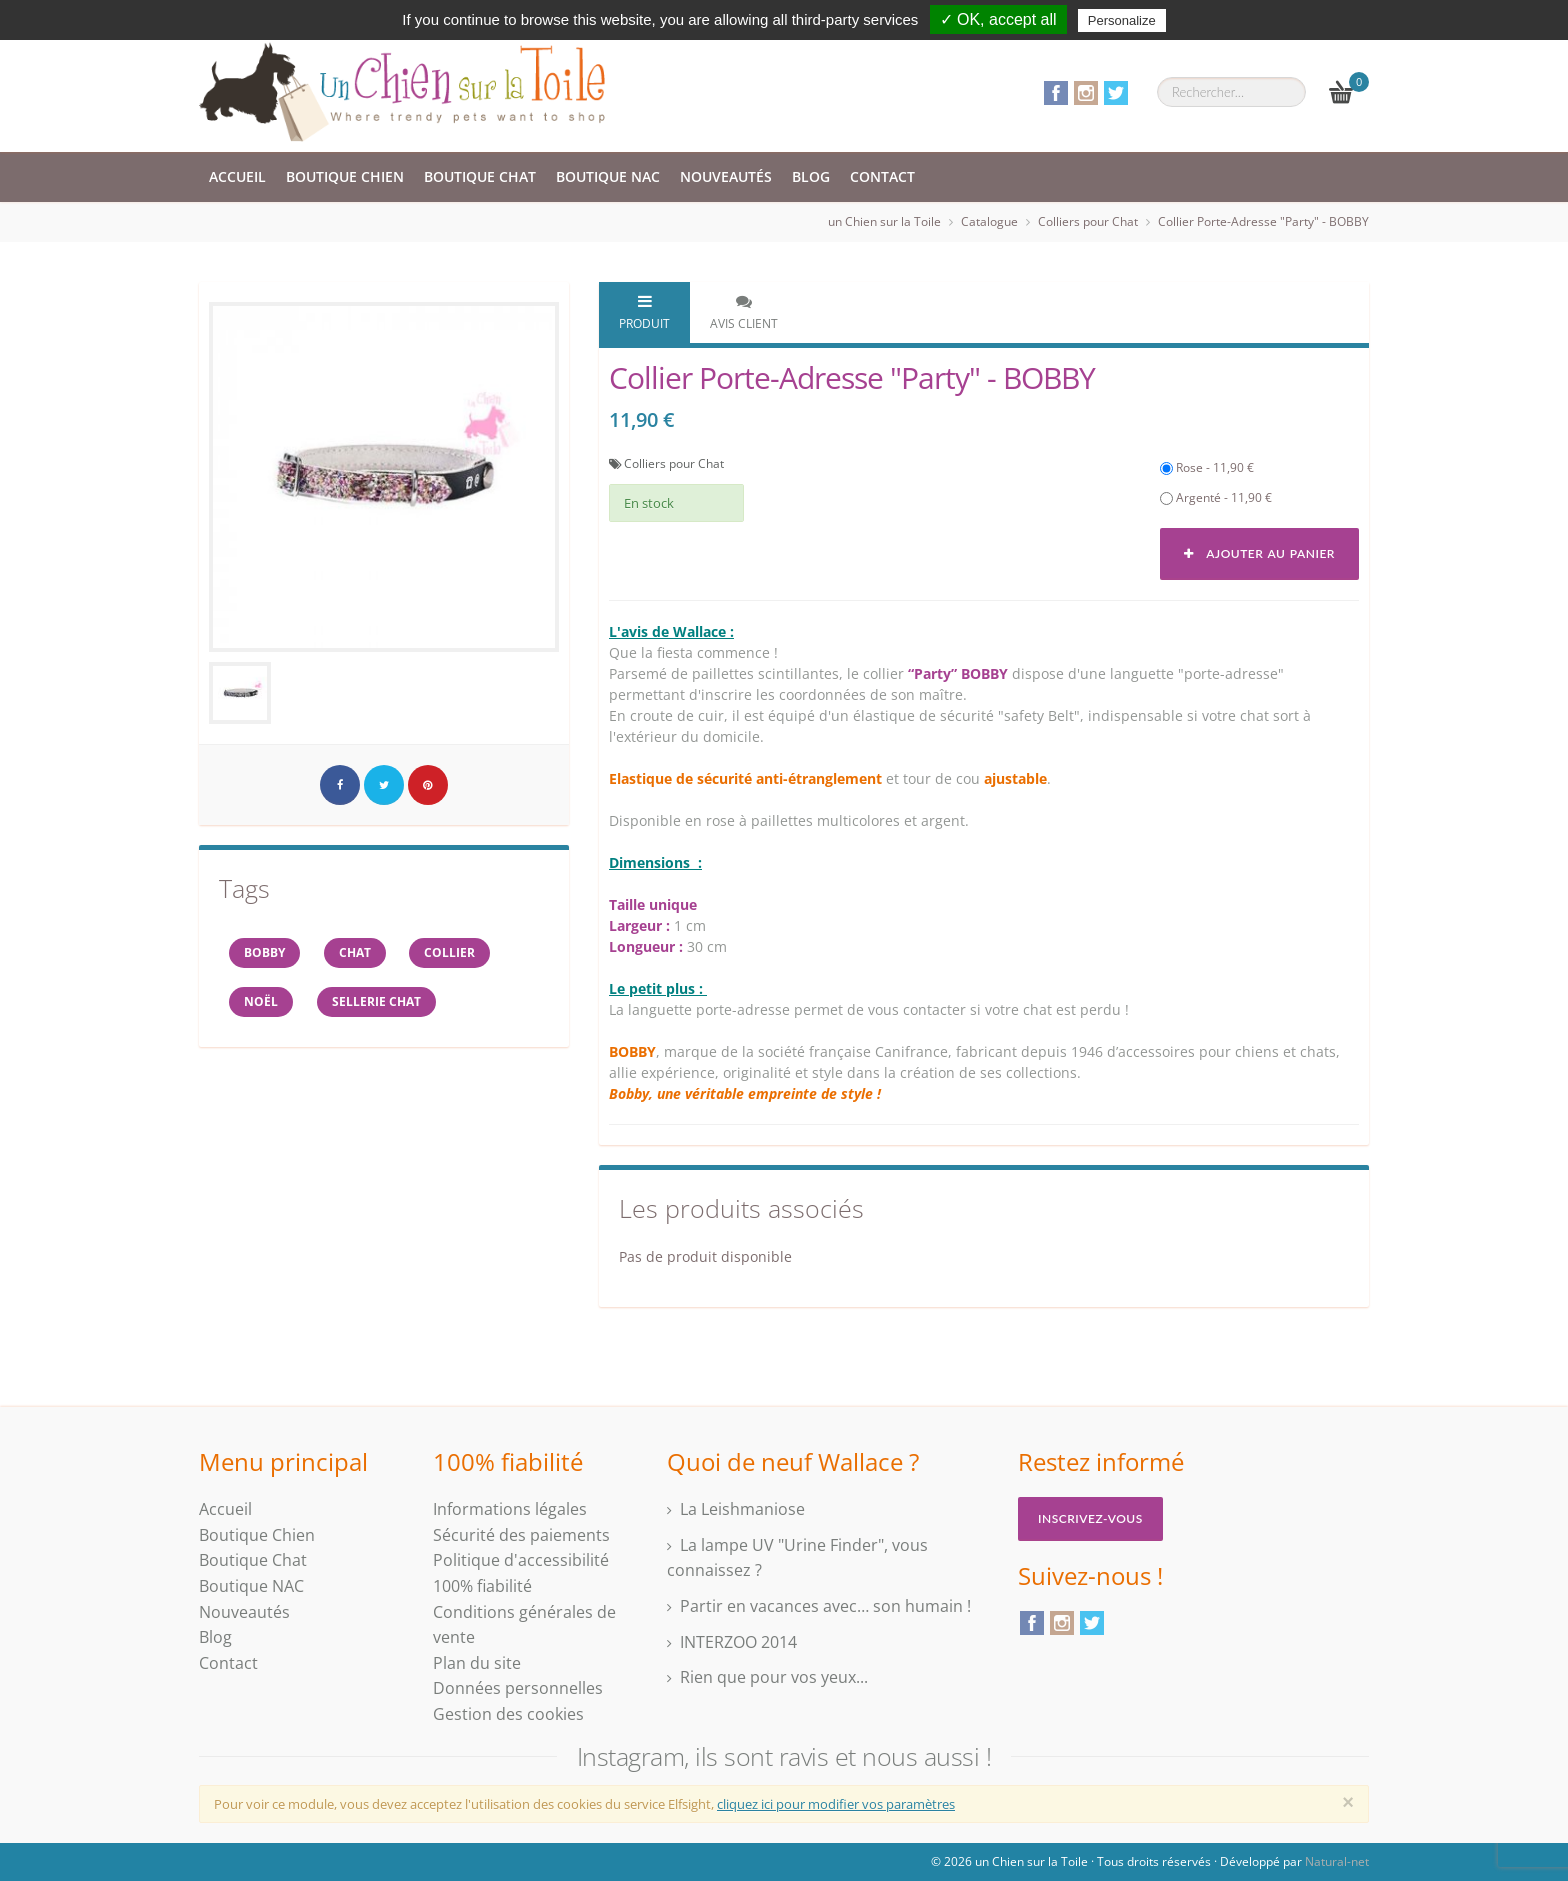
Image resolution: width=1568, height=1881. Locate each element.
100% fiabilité (482, 1586)
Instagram (1086, 93)
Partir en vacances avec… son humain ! (825, 1606)
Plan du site (477, 1663)
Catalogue (989, 221)
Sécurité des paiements (521, 1535)
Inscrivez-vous (1090, 1518)
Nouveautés (726, 176)
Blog (811, 176)
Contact (882, 176)
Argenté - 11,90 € (1216, 497)
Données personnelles (518, 1688)
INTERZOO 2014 (738, 1642)
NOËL (261, 1002)
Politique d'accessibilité (521, 1560)
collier (450, 952)
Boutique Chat (480, 176)
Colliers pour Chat (1088, 221)
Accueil (237, 176)
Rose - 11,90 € (1207, 467)
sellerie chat (376, 1002)
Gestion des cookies (508, 1714)
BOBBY (264, 952)
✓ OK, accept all (998, 19)
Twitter (1116, 93)
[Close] (1348, 1802)
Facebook (1056, 93)
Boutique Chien (345, 176)
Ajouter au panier (1259, 553)
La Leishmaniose (742, 1509)
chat (355, 952)
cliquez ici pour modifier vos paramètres (836, 1804)
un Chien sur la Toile (884, 221)
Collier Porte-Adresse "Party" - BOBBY (1263, 221)
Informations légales (510, 1509)
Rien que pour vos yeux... (774, 1677)
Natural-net (1337, 1861)
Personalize (1122, 20)
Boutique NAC (608, 176)
